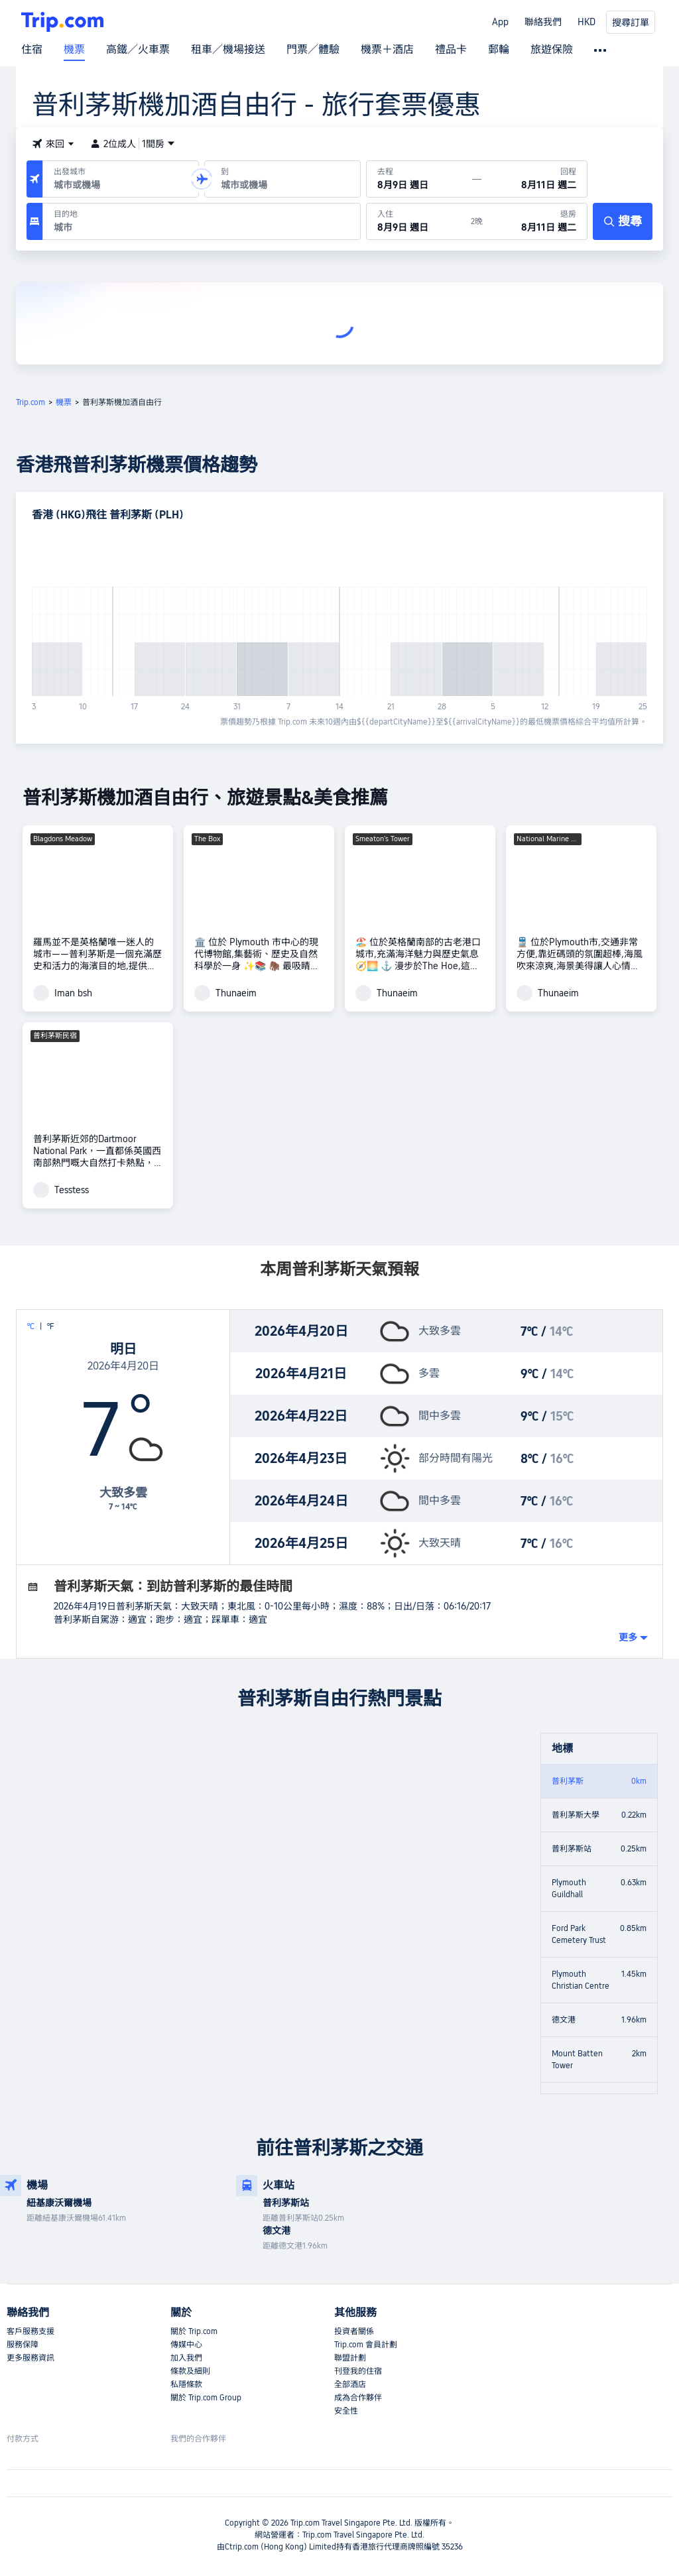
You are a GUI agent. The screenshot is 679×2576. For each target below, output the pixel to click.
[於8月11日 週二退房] (535, 221)
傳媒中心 (186, 2344)
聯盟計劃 (350, 2358)
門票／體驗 (313, 50)
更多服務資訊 (30, 2358)
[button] (53, 144)
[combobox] (118, 185)
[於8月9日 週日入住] (419, 221)
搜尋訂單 (630, 22)
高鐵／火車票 (138, 50)
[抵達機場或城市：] (282, 179)
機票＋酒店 (387, 50)
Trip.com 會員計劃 (365, 2344)
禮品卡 (451, 50)
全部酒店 (350, 2384)
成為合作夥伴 (358, 2397)
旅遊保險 (551, 50)
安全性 (346, 2411)
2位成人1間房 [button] (132, 144)
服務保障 (22, 2344)
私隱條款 (186, 2384)
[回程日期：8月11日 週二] (534, 179)
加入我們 (186, 2358)
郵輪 (498, 50)
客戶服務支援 (30, 2331)
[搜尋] (622, 221)
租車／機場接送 (228, 50)
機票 (74, 50)
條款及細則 (190, 2371)
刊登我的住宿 (358, 2371)
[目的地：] (201, 221)
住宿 (31, 50)
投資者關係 (354, 2331)
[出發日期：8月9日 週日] (419, 179)
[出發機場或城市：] (120, 179)
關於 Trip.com (193, 2331)
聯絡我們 (543, 22)
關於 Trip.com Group (205, 2397)
